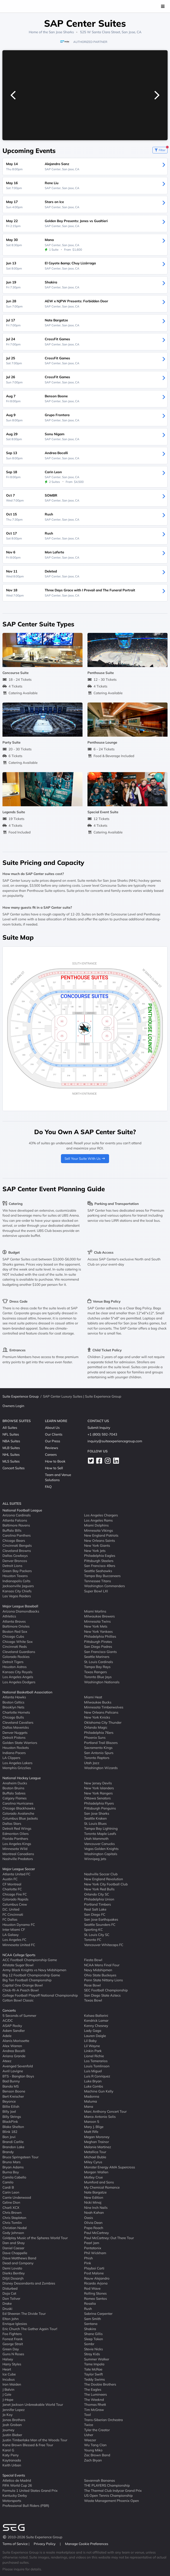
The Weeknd (94, 2399)
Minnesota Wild (14, 1849)
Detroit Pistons (13, 1737)
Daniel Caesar (13, 2248)
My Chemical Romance (102, 2187)
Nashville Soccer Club (101, 1874)
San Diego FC (94, 1914)
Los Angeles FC (14, 1940)
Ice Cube (9, 2374)
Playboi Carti (94, 2268)
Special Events (13, 2475)
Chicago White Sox (17, 1641)
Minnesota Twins (97, 1621)
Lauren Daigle (95, 2036)
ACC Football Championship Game (29, 1960)
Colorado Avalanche (18, 1813)
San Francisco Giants (100, 1652)
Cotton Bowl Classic (18, 2000)
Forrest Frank (12, 2339)
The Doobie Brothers (100, 2384)
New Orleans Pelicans (101, 1712)
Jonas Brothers (13, 2420)
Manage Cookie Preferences (86, 2544)
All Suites (9, 1427)
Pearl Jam (91, 2243)
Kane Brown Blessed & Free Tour (27, 2445)
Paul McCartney (96, 2233)
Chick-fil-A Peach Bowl (20, 1990)
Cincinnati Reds (14, 1646)
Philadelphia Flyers (99, 1803)
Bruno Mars (11, 2162)
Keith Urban (11, 2465)
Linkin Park (93, 2051)
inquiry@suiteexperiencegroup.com (114, 1441)
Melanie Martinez (97, 2147)
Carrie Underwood (16, 2197)
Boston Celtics (13, 1702)
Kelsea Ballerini (96, 2015)
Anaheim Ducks (14, 1783)
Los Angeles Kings (16, 1844)
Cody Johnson (13, 2233)
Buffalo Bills (11, 1530)
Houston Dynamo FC (18, 1924)
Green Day (10, 2349)
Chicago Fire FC (14, 1894)
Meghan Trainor (96, 2142)
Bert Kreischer (13, 2096)
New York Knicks (97, 1717)
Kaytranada (11, 2460)
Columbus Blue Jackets (20, 1818)
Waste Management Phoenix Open (111, 2501)
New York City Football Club (106, 1884)
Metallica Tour (95, 2152)
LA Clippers (11, 1758)
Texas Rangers (95, 1672)
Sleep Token (93, 2339)
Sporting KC (93, 1929)
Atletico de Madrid (16, 2480)
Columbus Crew (14, 1904)
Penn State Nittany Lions (103, 1980)
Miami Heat (93, 1697)
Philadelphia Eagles (99, 1555)
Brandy (8, 2152)
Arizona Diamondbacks (20, 1611)
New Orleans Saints (99, 1540)
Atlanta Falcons (14, 1520)
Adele (6, 2036)
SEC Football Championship (106, 1990)
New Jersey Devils (98, 1783)
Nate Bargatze (95, 2192)
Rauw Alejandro (97, 2278)
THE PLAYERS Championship (107, 2485)
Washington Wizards (101, 1768)
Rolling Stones (95, 2293)
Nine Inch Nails (95, 2207)
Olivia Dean (93, 2222)
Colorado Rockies (15, 1657)
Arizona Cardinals (16, 1515)
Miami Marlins (95, 1611)
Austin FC (10, 1879)
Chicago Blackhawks (18, 1808)
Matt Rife (91, 2132)
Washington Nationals (101, 1682)
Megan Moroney (97, 2137)
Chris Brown (12, 2212)
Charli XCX (10, 2207)
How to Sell (54, 1468)
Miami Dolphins (96, 1525)
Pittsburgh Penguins (100, 1808)
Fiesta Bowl (93, 1960)
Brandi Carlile (13, 2142)
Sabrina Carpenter (98, 2313)
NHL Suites (11, 1454)
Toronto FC (92, 1940)
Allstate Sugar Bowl (18, 1965)
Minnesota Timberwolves (103, 1707)
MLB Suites (11, 1448)
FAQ (48, 1487)
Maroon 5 (91, 2121)
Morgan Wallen (96, 2172)
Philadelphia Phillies (100, 1636)
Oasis (88, 2218)
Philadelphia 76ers (98, 1732)
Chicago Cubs (13, 1636)
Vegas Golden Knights (101, 1849)
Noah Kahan (94, 2212)
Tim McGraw (94, 2410)
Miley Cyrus (93, 2162)
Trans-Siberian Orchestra (103, 2420)
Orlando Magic (95, 1727)
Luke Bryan (93, 2081)
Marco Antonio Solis (100, 2116)
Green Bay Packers (17, 1571)
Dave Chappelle (14, 2253)
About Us (52, 1427)
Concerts (9, 2010)
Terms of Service (15, 2544)
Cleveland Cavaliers (17, 1722)
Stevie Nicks (93, 2349)
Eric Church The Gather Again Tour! (29, 2329)
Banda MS (10, 2086)
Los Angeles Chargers (101, 1515)
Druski (7, 2308)
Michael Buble (95, 2157)
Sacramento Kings (98, 1747)
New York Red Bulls (99, 1889)
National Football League (22, 1510)
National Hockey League (21, 1778)
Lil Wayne (92, 2046)
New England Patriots (101, 1535)
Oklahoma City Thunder (102, 1722)
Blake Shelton (13, 2127)
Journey (8, 2430)
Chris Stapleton (14, 2218)
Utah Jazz (91, 1763)
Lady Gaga (92, 2030)
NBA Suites (11, 1441)
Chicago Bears (13, 1540)
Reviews (51, 1448)
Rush (88, 2308)
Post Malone (94, 2273)
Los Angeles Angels (17, 1677)
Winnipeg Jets (95, 1859)
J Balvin (8, 2389)
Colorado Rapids (15, 1899)
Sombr (89, 2344)
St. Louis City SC (96, 1935)
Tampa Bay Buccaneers (102, 1576)
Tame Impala (94, 2364)
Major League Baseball (20, 1606)
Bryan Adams (13, 2167)
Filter (161, 149)
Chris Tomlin (12, 2222)
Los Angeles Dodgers (18, 1682)
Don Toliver (11, 2298)
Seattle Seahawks (98, 1571)
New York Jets (94, 1551)
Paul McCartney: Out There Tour (109, 2238)
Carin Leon (10, 2192)
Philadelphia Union (99, 1899)
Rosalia (90, 2303)
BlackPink (10, 2121)
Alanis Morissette (15, 2041)
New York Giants (97, 1545)
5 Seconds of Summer (19, 2015)
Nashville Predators (17, 1859)
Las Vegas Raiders (16, 1596)
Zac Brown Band (97, 2455)
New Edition (93, 2197)
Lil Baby (90, 2041)
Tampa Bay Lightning (101, 1828)
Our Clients (53, 1434)
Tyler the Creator (97, 2430)
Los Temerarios (95, 2061)
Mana (88, 2106)
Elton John (10, 2319)
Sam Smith (92, 2319)
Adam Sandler (13, 2030)
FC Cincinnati (12, 1914)
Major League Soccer (18, 1869)
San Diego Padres (98, 1646)
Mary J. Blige (93, 2127)
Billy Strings (11, 2116)
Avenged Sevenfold (17, 2066)
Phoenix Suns (94, 1737)
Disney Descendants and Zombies (28, 2283)
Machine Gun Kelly (98, 2091)
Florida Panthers (15, 1838)
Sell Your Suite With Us (85, 1158)
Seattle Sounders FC (99, 1924)
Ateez (6, 2061)
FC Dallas (9, 1919)
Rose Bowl (92, 1985)
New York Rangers (98, 1793)
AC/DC (7, 2020)
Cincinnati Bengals (17, 1545)
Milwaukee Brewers (99, 1616)
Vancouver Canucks (99, 1844)
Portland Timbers (97, 1904)
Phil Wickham (95, 2253)
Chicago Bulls (13, 1717)
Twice (88, 2425)
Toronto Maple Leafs (100, 1833)
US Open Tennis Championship (108, 2495)
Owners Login (13, 1406)
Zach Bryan (93, 2460)
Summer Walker (96, 2359)
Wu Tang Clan (95, 2445)
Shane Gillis (93, 2334)
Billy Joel (9, 2111)
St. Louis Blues (95, 1823)
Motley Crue (93, 2177)
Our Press (52, 1441)
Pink (87, 2263)
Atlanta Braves (14, 1621)
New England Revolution (103, 1879)
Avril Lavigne (12, 2071)
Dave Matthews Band (19, 2258)
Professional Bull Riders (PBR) (25, 2505)
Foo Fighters (12, 2334)
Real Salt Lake (95, 1909)
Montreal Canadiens (18, 1854)
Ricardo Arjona (95, 2283)
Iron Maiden (11, 2384)
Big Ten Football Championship (26, 1980)
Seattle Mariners (96, 1657)
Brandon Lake (13, 2147)
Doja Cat (9, 2293)
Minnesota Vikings (98, 1530)
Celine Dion (11, 2202)
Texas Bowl (93, 2000)
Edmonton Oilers (15, 1833)
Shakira (90, 2329)
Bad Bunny (11, 2081)
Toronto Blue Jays (98, 1677)
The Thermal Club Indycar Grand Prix (113, 2490)
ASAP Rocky (12, 2026)
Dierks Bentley (13, 2273)
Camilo (7, 2182)
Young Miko (93, 2450)
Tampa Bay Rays (97, 1667)
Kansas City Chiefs (16, 1591)
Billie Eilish (10, 2106)
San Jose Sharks (61, 32)
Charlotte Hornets (16, 1712)
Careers (51, 1454)
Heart (6, 2369)
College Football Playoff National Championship (40, 1995)
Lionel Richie (94, 2056)
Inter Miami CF (13, 1929)
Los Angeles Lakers (17, 1763)
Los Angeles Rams (98, 1520)
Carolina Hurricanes (17, 1803)
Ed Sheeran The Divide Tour (24, 2313)
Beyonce (9, 2101)
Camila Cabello (14, 2177)
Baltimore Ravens (16, 1525)
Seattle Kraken (95, 1818)
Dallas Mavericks (15, 1727)
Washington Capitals (100, 1854)
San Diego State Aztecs (102, 1995)
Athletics (9, 1616)
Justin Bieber (12, 2435)
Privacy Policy (45, 2544)
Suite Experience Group (20, 1396)
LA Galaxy (10, 1935)
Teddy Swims (94, 2379)
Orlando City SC (96, 1894)
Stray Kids (92, 2354)
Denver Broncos (14, 1561)
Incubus (8, 2379)
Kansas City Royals (17, 1672)
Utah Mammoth (96, 1838)
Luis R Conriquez (97, 2076)
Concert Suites (13, 1468)
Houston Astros (14, 1667)
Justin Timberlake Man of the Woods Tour (34, 2440)
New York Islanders (99, 1788)
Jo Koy (7, 2415)
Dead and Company (18, 2263)
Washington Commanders (104, 1586)
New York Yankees (98, 1631)
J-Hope (7, 2399)
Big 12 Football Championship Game (31, 1975)
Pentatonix (92, 2248)
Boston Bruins (13, 1788)
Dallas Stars (11, 1823)
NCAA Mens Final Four (101, 1965)
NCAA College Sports (18, 1955)
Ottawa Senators (97, 1798)
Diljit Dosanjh (13, 2278)
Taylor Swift (93, 2374)
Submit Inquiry (98, 1427)
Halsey (7, 2359)
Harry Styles (11, 2364)
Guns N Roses (13, 2354)
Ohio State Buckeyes (100, 1975)
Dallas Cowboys (15, 1555)
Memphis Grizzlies (16, 1768)
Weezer (90, 2440)
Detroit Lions (12, 1566)
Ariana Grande (13, 2056)
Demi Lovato (12, 2268)
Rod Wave (92, 2288)
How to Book (55, 1461)
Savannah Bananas (99, 2480)
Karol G (8, 2450)
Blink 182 (9, 2132)
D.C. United (10, 1909)
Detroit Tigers (12, 1662)
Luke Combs (93, 2086)
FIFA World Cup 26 (17, 2485)
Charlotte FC (12, 1889)
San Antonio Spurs (98, 1753)
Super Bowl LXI (96, 1591)
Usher (88, 2435)
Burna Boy (10, 2172)
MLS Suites (11, 1461)
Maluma (90, 2101)
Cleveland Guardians (18, 1652)
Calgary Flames (14, 1798)
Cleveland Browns (16, 1551)
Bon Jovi (9, 2137)
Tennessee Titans (97, 1581)
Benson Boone (13, 2091)
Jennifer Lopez (13, 2410)
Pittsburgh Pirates (98, 1641)
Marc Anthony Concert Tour (105, 2111)
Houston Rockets (15, 1747)
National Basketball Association (27, 1692)
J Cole (6, 2394)
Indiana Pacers (14, 1753)
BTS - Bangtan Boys (18, 2076)
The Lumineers (95, 2394)
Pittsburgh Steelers (98, 1561)
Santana (90, 2324)
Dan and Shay (13, 2243)
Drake (7, 2303)
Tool (87, 2415)
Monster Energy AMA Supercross (109, 2167)
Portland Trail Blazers (101, 1743)
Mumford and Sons (99, 2182)
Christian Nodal (14, 2228)
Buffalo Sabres (13, 1793)
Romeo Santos (95, 2298)
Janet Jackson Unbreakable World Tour (32, 2404)
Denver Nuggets (14, 1732)
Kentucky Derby (14, 2495)
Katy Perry (10, 2455)
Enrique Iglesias (14, 2324)
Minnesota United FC (18, 1945)
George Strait (12, 2344)
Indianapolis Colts (16, 1581)
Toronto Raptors (96, 1758)
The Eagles (92, 2389)
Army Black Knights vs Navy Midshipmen (34, 1970)
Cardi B (8, 2187)
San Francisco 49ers (99, 1566)
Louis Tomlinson (97, 2066)
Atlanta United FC (16, 1874)
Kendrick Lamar (96, 2020)
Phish (88, 2258)
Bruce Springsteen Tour (20, 2157)
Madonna (91, 2096)
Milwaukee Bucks (97, 1702)
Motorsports (11, 2501)
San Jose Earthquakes (101, 1919)
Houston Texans (15, 1576)
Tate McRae (93, 2369)
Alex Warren (12, 2046)
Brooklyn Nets (13, 1707)
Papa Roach (93, 2228)
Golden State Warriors (19, 1743)
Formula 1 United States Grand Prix (30, 2490)
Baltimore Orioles (15, 1626)
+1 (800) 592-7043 (102, 1434)
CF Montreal (11, 1884)
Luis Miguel (93, 2071)
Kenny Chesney (96, 2026)
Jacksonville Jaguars (18, 1586)
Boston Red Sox (14, 1631)
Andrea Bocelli (13, 2051)
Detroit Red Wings (16, 1828)
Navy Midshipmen (98, 1970)
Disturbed (10, 2288)
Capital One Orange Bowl (22, 1985)
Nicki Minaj (92, 2202)
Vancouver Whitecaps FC (103, 1945)
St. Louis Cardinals (98, 1662)
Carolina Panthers (16, 1535)
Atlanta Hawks (14, 1697)
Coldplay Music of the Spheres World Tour (35, 2238)
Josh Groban (12, 2425)
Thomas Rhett (95, 2404)
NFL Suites (10, 1434)
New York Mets (95, 1626)
